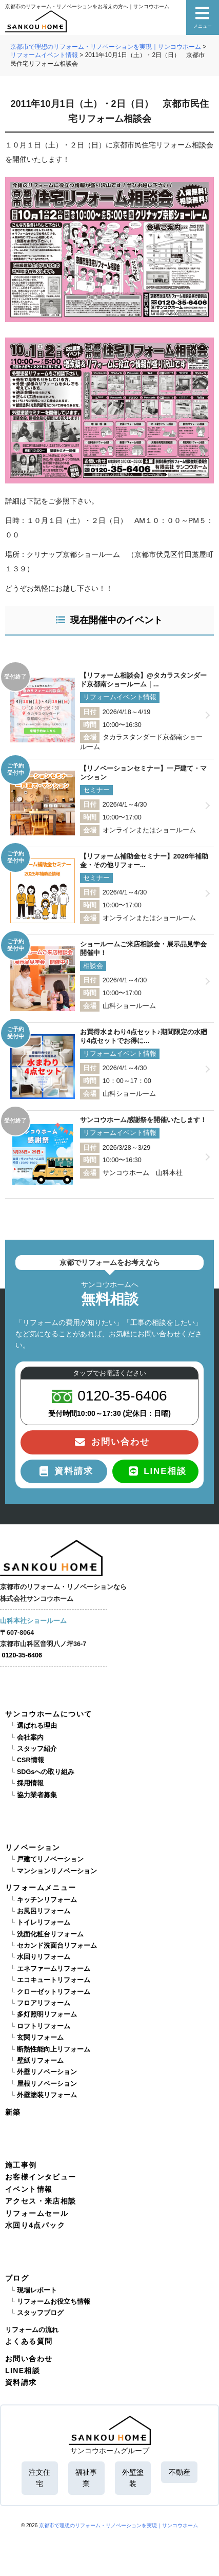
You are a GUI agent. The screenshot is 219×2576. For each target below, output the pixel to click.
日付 (89, 712)
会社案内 (30, 1737)
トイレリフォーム (43, 1922)
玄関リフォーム (40, 2037)
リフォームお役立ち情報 (53, 2301)
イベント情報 (28, 2189)
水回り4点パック (35, 2225)
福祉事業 (86, 2478)
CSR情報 (30, 1760)
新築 (13, 2112)
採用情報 (30, 1783)
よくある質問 (28, 2341)
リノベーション (33, 1847)
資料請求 (21, 2382)
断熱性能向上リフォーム (53, 2049)
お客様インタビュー (40, 2177)
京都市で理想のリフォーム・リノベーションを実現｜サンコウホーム (118, 2525)
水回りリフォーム (43, 1957)
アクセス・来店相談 (40, 2201)
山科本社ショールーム (33, 1621)
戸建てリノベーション (50, 1859)
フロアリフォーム (43, 2003)
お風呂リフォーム (43, 1911)
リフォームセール (36, 2213)
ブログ (17, 2278)
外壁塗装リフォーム (47, 2095)
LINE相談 (22, 2370)
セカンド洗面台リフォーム (57, 1945)
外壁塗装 (133, 2478)
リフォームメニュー (40, 1887)
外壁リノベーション (47, 2072)
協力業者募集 (37, 1795)
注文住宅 (39, 2478)
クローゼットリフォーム (53, 1991)
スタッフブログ (40, 2313)
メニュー (202, 17)
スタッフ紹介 (37, 1748)
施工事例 (21, 2165)
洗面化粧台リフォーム (50, 1934)
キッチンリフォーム (47, 1899)
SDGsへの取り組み (45, 1772)
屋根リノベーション (47, 2083)
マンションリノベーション (57, 1871)
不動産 (179, 2472)
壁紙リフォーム (40, 2060)
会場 (89, 737)
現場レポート (37, 2290)
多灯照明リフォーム (47, 2014)
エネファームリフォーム (53, 1968)
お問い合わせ (28, 2359)
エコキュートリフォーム (53, 1980)
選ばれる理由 (37, 1725)
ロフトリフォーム (43, 2026)
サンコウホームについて (48, 1714)
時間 (89, 725)
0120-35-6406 (22, 1655)
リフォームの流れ (31, 2330)
